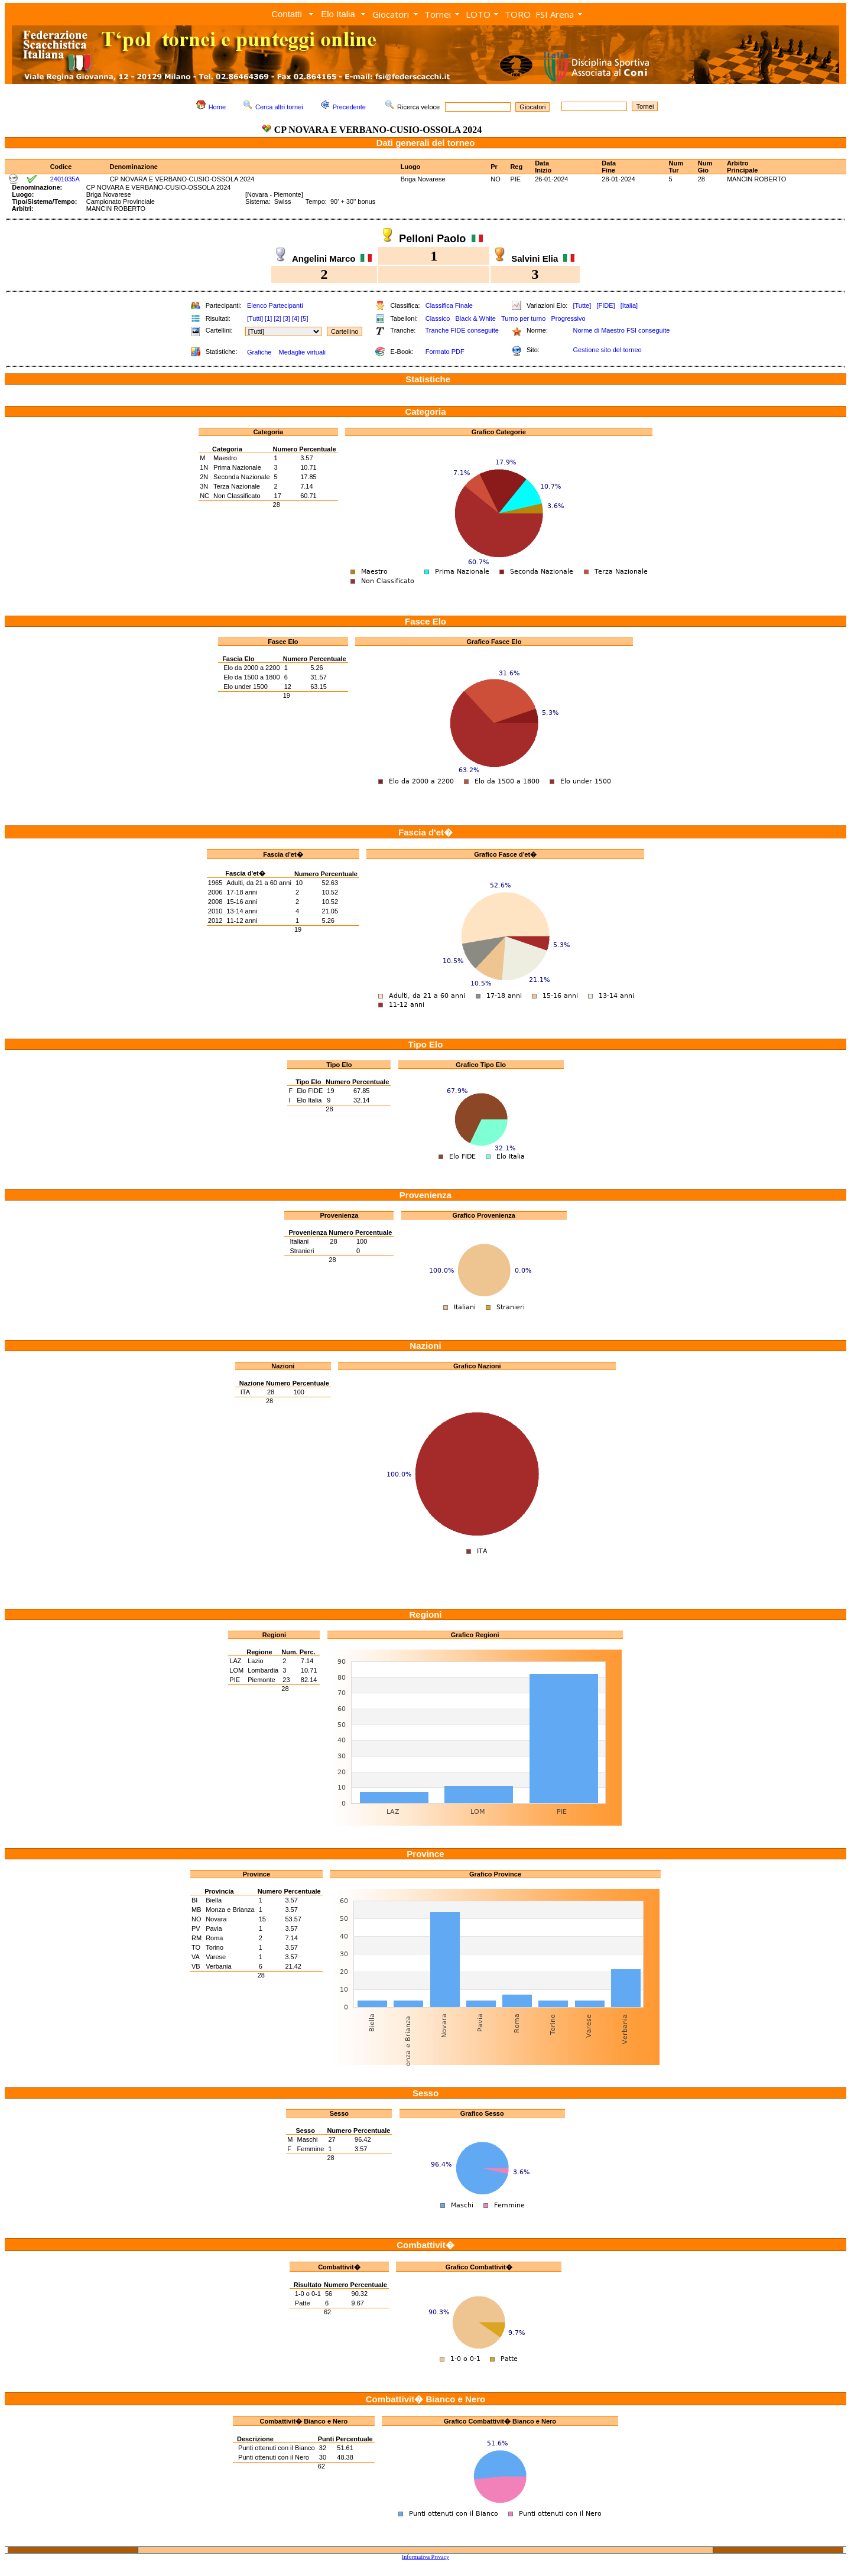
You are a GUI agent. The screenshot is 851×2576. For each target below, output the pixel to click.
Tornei (437, 14)
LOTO (478, 14)
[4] (295, 318)
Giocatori (390, 14)
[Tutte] (582, 305)
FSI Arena (554, 14)
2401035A (65, 179)
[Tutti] (255, 318)
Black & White (475, 318)
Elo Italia (338, 14)
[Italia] (629, 305)
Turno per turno (523, 318)
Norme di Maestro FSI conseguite (621, 330)
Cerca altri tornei (279, 106)
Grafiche (259, 352)
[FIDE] (605, 305)
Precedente (349, 106)
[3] (286, 318)
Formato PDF (445, 351)
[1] (268, 318)
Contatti (286, 14)
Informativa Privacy (425, 2557)
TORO (518, 14)
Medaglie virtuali (301, 352)
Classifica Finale (449, 305)
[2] (277, 318)
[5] (304, 318)
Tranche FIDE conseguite (462, 330)
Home (217, 106)
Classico (438, 318)
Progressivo (568, 318)
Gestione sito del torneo (607, 349)
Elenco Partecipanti (275, 305)
